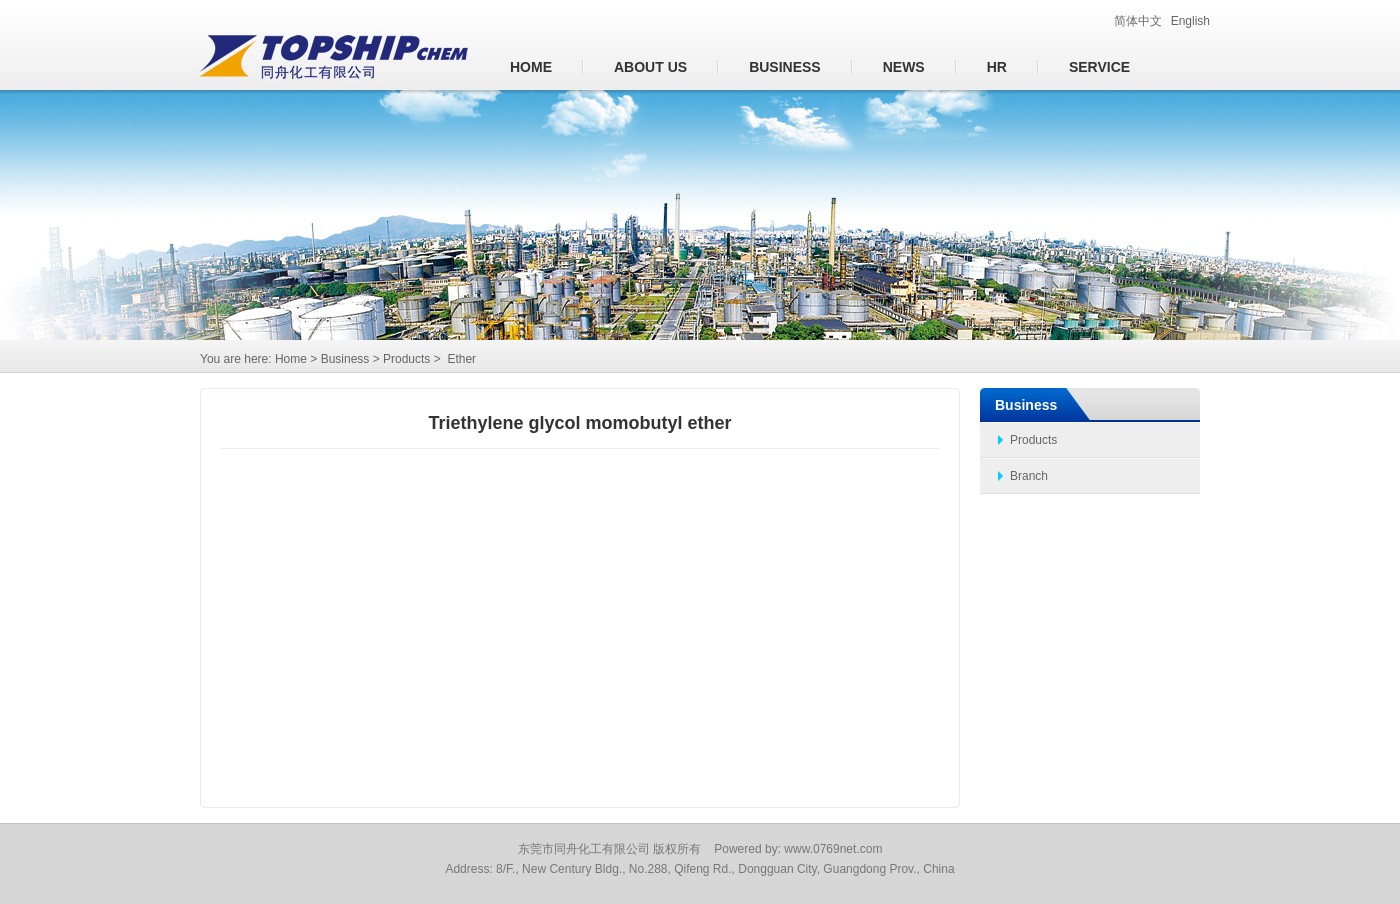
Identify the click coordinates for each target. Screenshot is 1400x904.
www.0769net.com (833, 849)
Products (1033, 440)
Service (1099, 67)
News (904, 67)
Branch (1029, 476)
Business (785, 67)
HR (997, 67)
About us (650, 67)
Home (531, 67)
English (1190, 21)
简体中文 (1138, 21)
